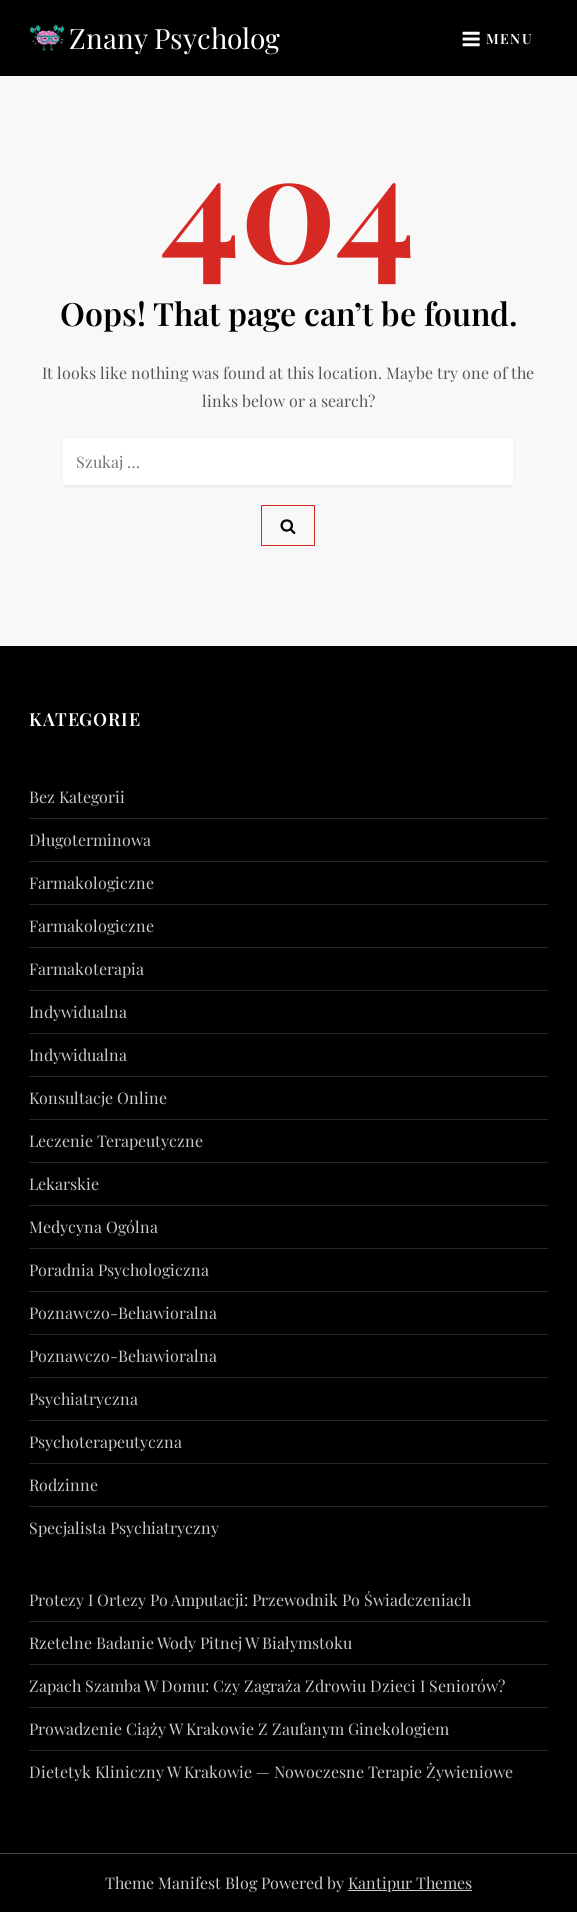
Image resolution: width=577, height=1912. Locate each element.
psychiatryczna (83, 1398)
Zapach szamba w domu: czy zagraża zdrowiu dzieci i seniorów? (267, 1685)
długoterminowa (90, 839)
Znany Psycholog (174, 37)
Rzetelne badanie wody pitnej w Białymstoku (190, 1642)
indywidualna (78, 1011)
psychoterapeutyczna (105, 1441)
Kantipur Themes (410, 1882)
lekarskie (64, 1183)
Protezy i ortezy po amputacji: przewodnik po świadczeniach (250, 1599)
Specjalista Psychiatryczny (124, 1527)
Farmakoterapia (86, 968)
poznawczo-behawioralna (123, 1312)
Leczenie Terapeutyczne (116, 1140)
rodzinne (63, 1484)
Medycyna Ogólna (93, 1226)
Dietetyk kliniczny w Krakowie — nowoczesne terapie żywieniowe (271, 1771)
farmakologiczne (91, 882)
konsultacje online (98, 1097)
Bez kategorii (77, 796)
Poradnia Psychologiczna (119, 1269)
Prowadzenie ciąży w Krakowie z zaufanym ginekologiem (239, 1728)
